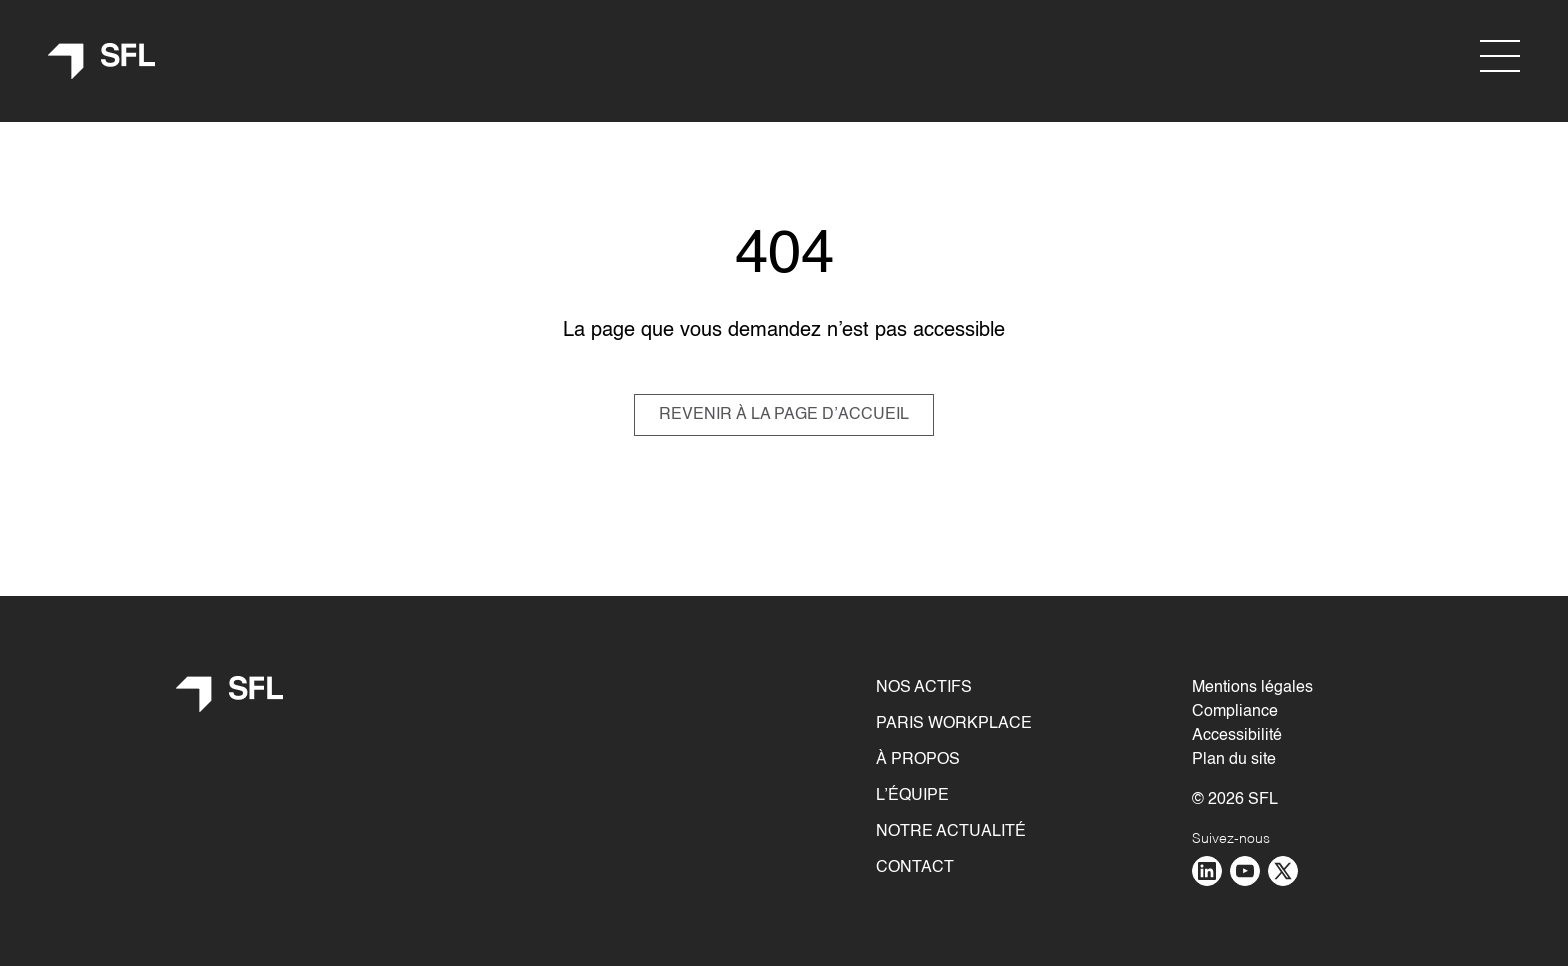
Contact (915, 868)
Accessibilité (1237, 736)
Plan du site (1234, 760)
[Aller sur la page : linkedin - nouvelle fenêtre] (1207, 871)
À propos (918, 760)
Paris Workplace (954, 724)
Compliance (1235, 712)
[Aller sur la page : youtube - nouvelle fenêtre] (1245, 871)
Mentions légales (1252, 688)
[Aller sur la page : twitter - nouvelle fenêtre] (1283, 871)
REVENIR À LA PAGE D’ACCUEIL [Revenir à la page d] (784, 415)
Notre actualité (951, 832)
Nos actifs (924, 688)
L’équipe (912, 796)
